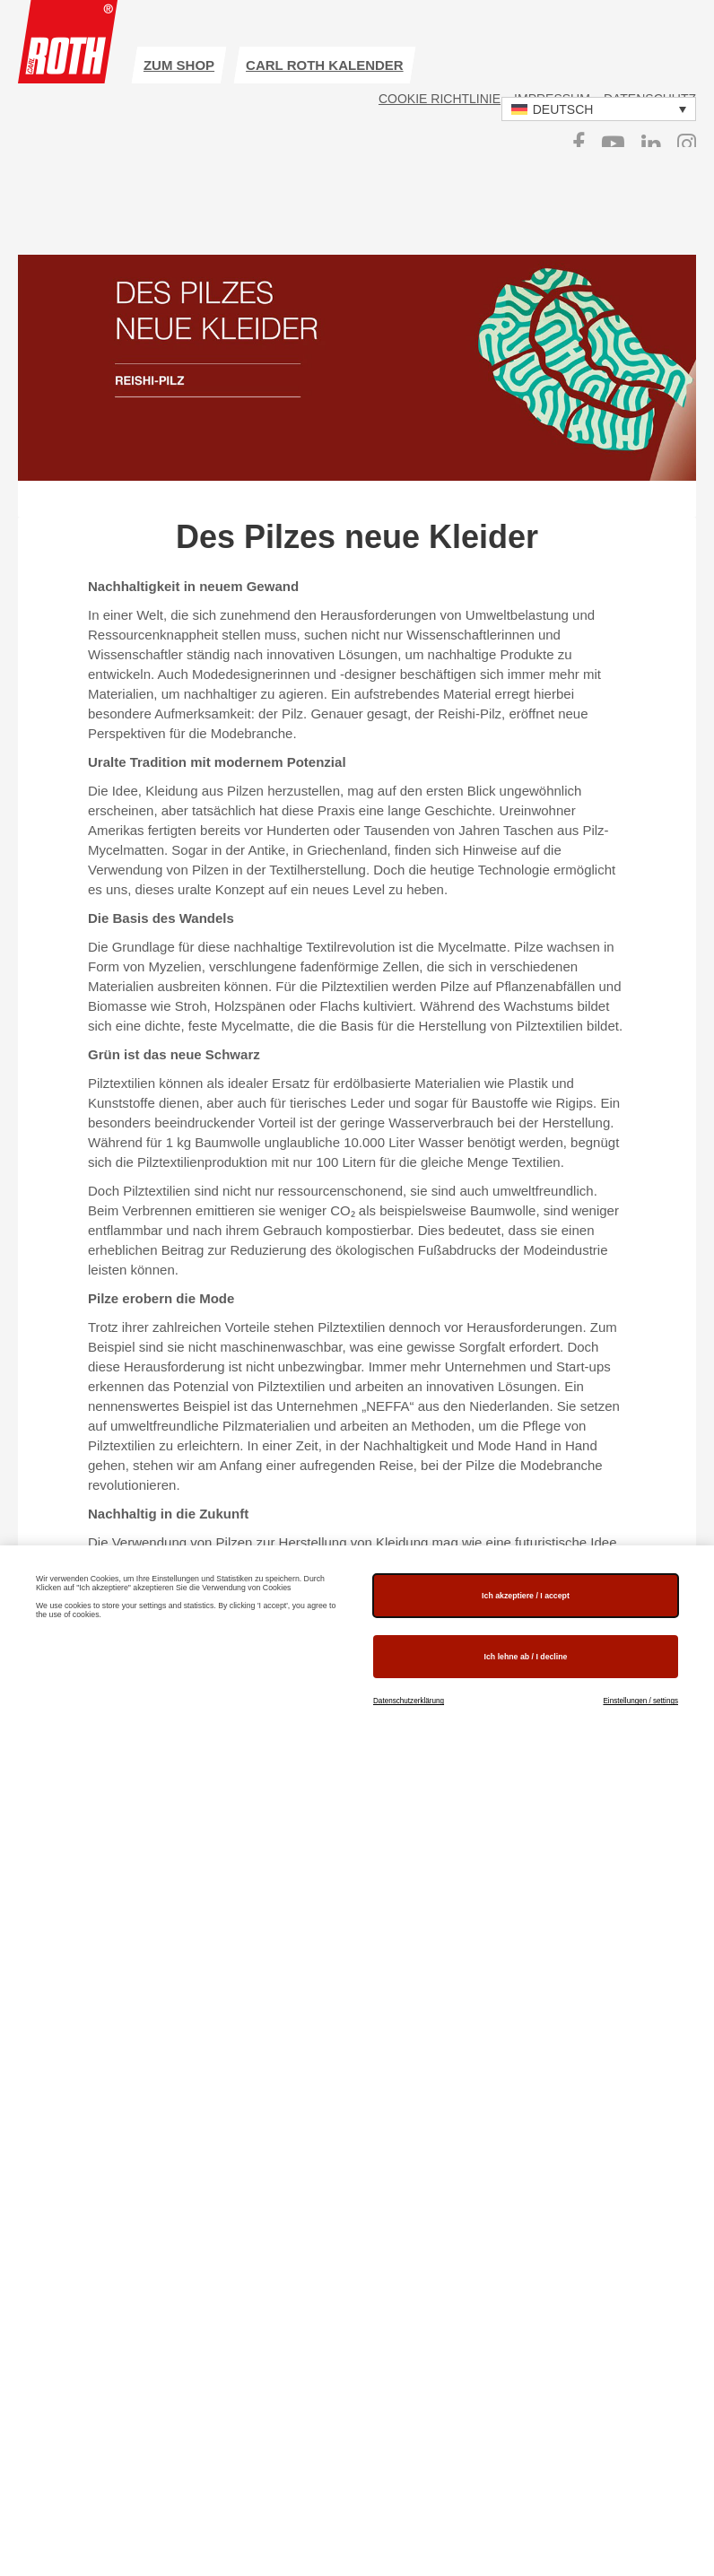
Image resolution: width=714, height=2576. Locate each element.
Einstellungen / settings (640, 1701)
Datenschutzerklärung (408, 1701)
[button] (598, 109)
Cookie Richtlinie (440, 98)
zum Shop (179, 65)
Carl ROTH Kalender (325, 65)
